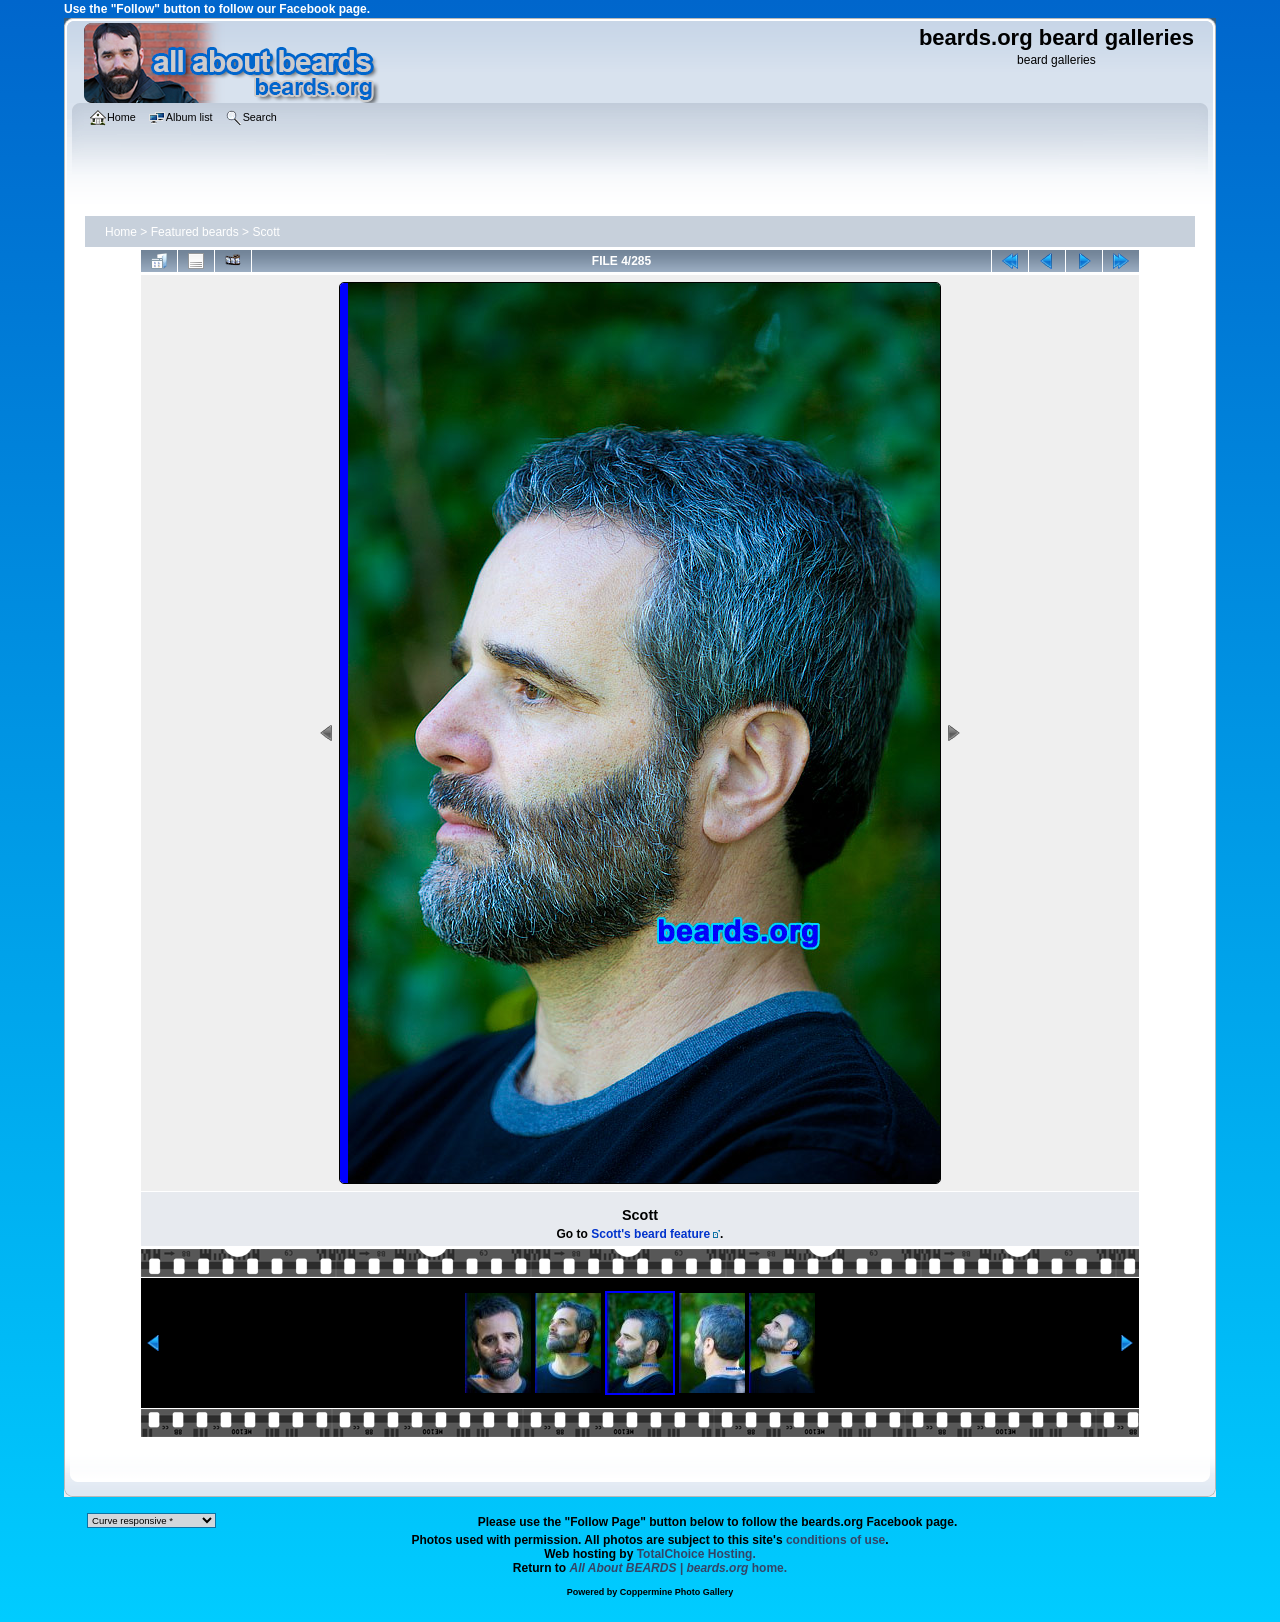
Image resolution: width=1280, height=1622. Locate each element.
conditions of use (835, 1540)
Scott (265, 232)
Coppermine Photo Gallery (677, 1592)
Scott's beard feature (650, 1234)
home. (679, 1568)
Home (121, 232)
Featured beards (195, 232)
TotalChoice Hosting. (696, 1554)
